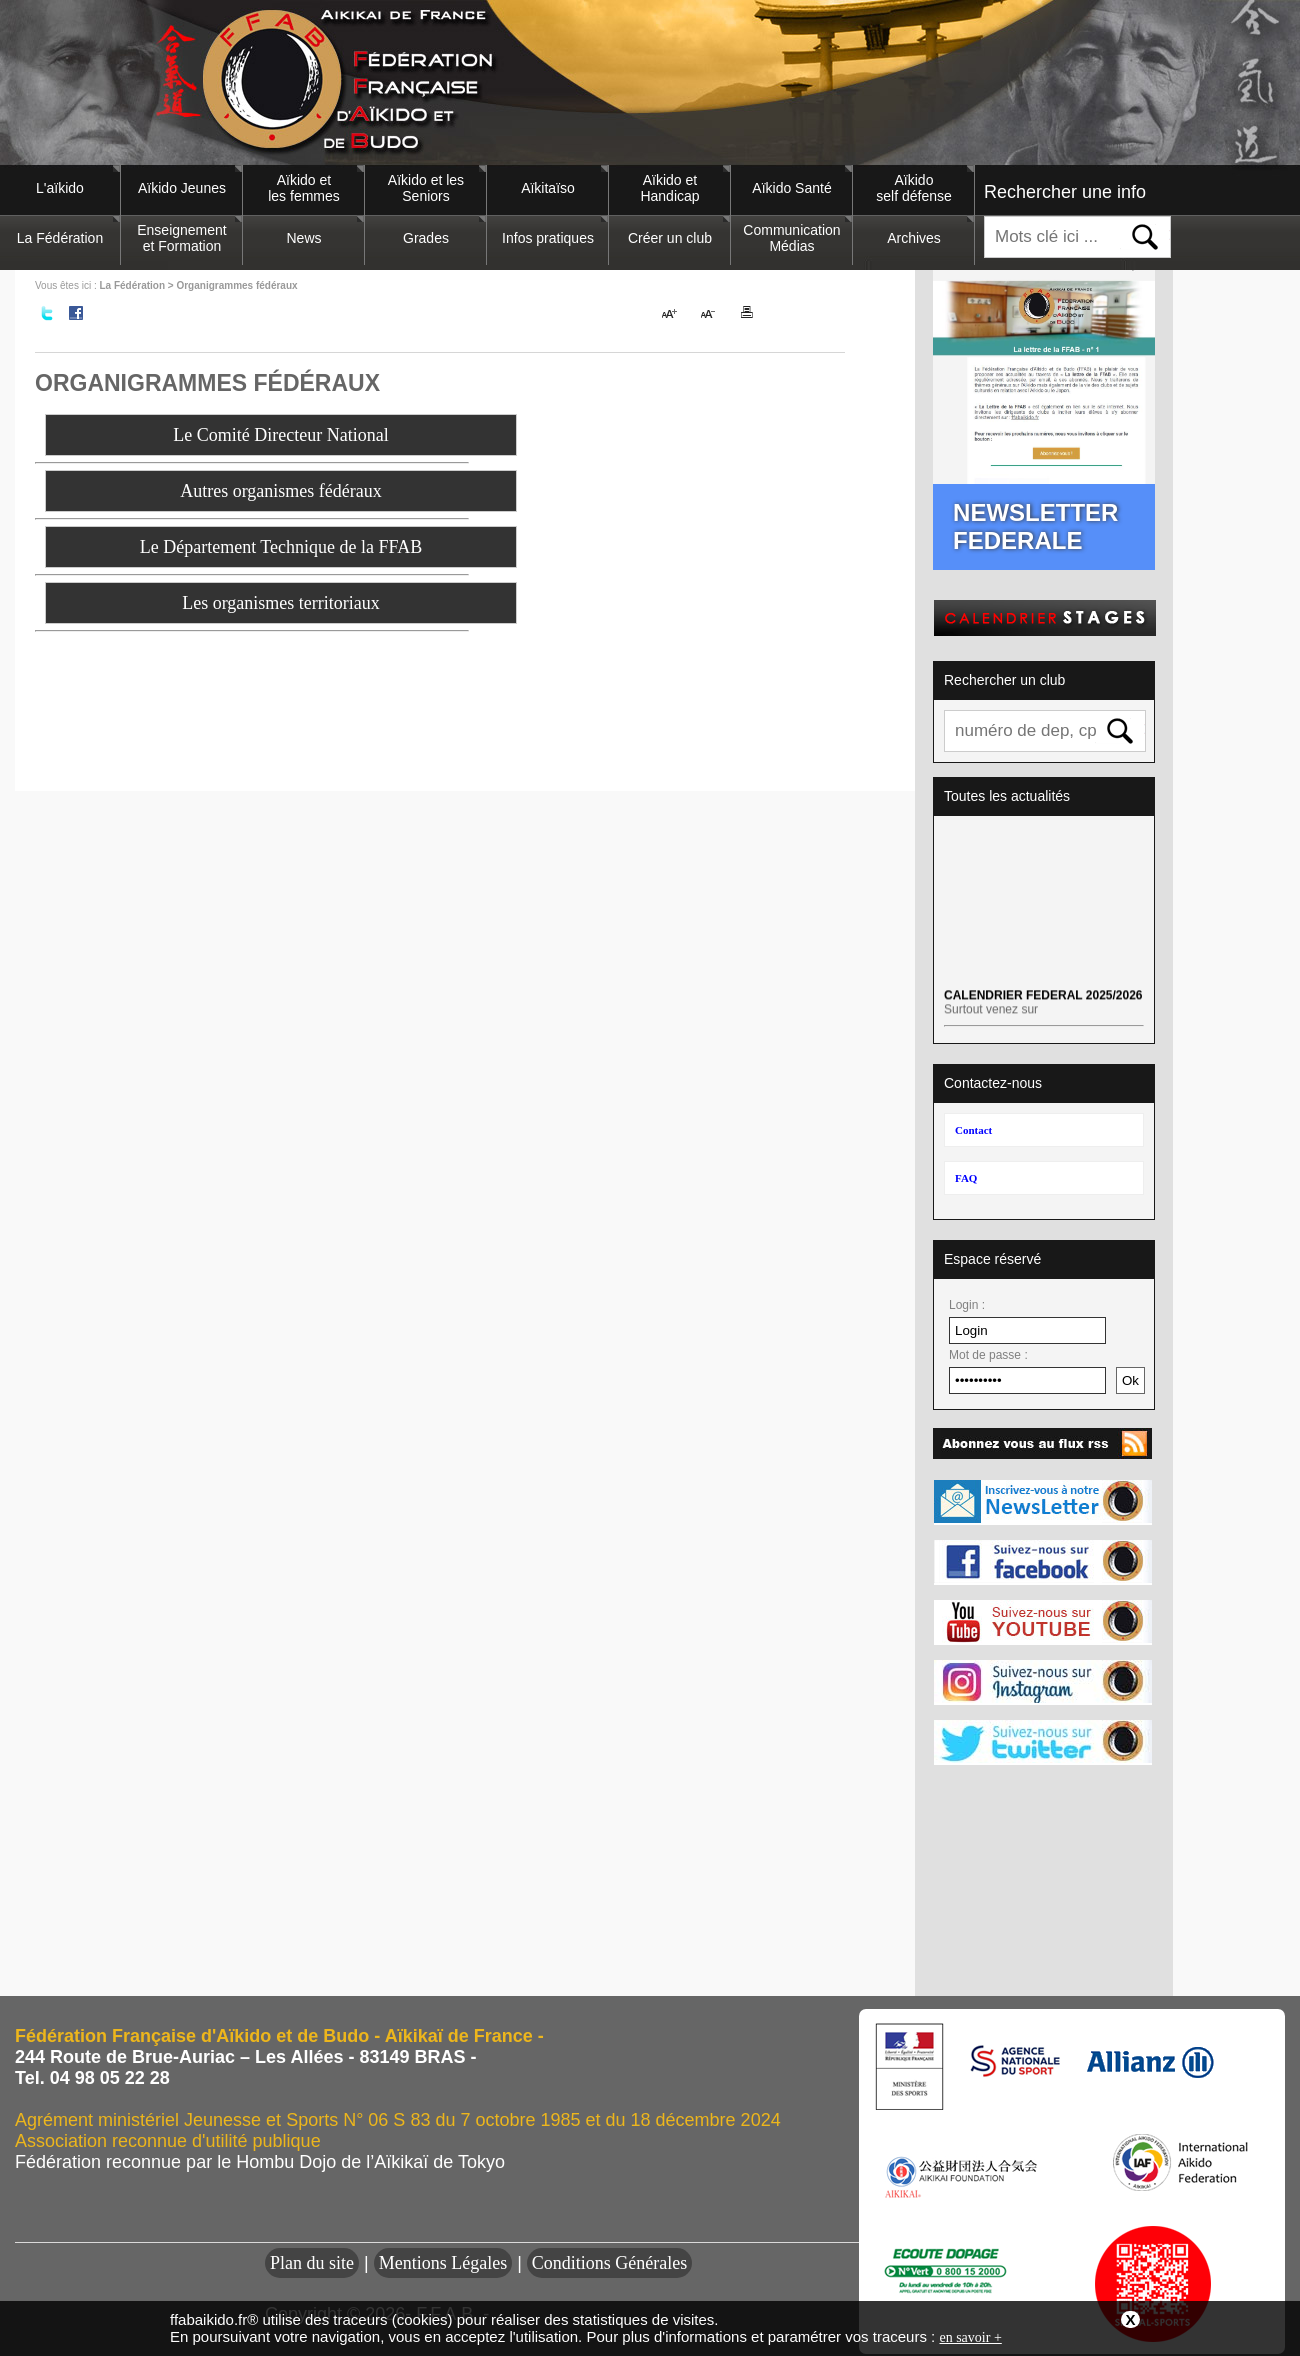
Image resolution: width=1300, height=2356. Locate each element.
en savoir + (970, 2337)
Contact (973, 1130)
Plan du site (312, 2263)
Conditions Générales (609, 2263)
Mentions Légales (443, 2263)
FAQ (966, 1178)
